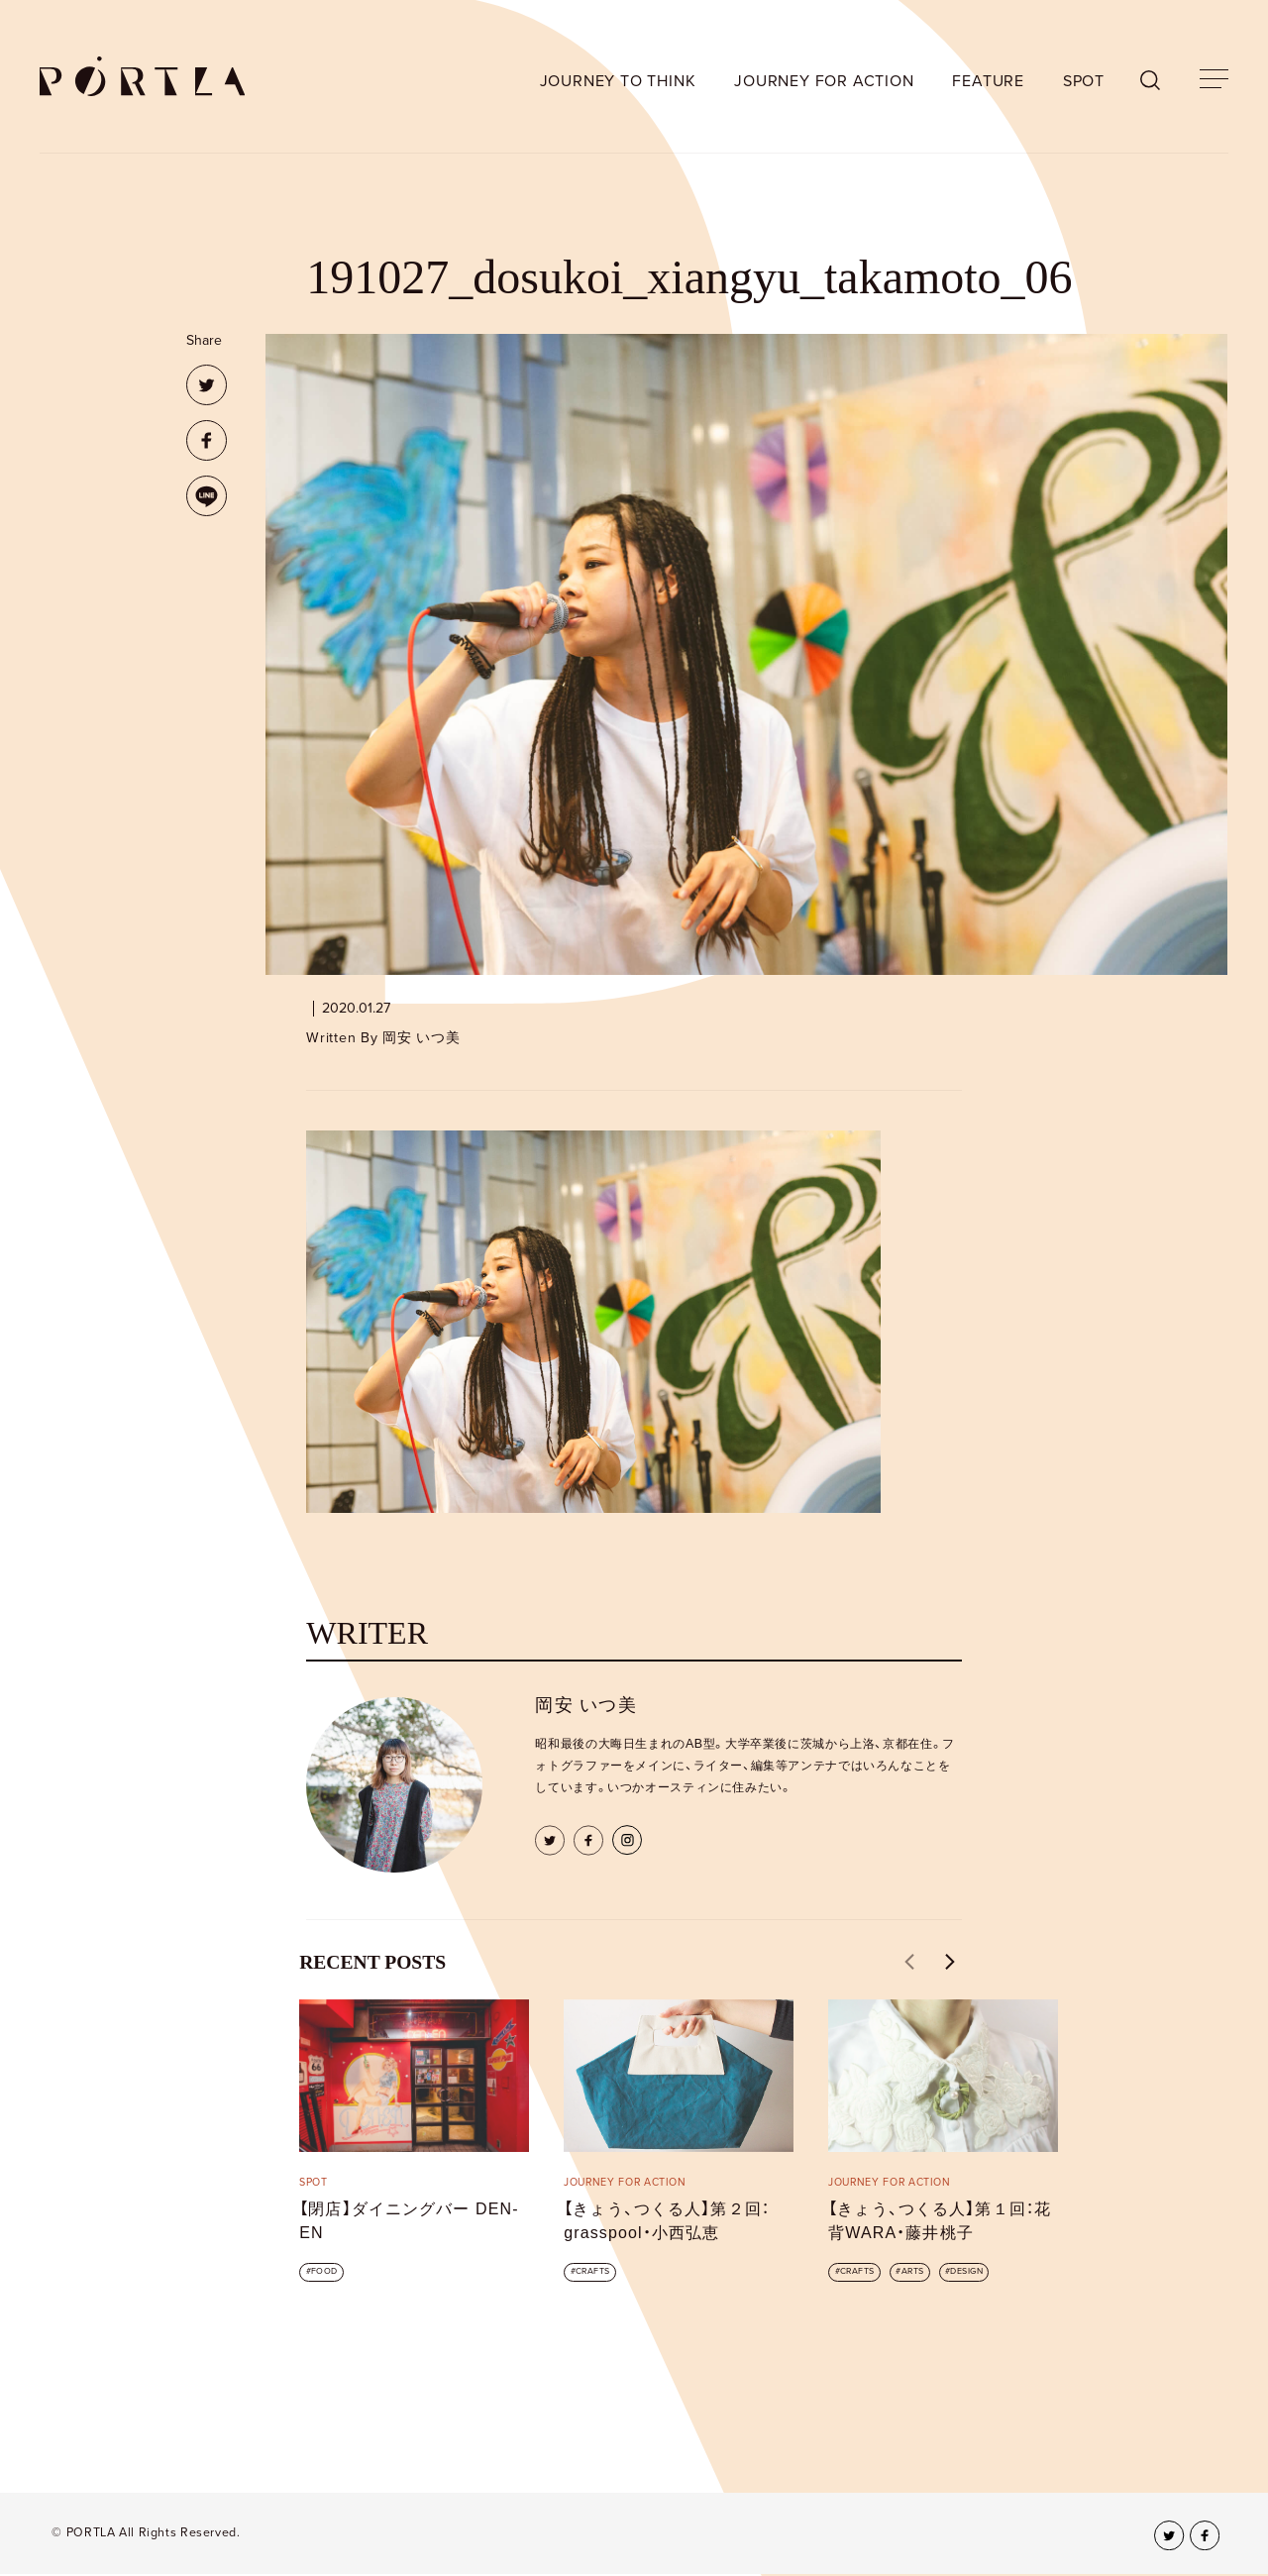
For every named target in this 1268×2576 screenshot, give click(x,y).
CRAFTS (593, 2271)
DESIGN (966, 2271)
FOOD (324, 2271)
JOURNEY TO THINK (618, 81)
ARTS (912, 2271)
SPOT (1084, 81)
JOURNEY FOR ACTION (823, 81)
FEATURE (988, 81)
